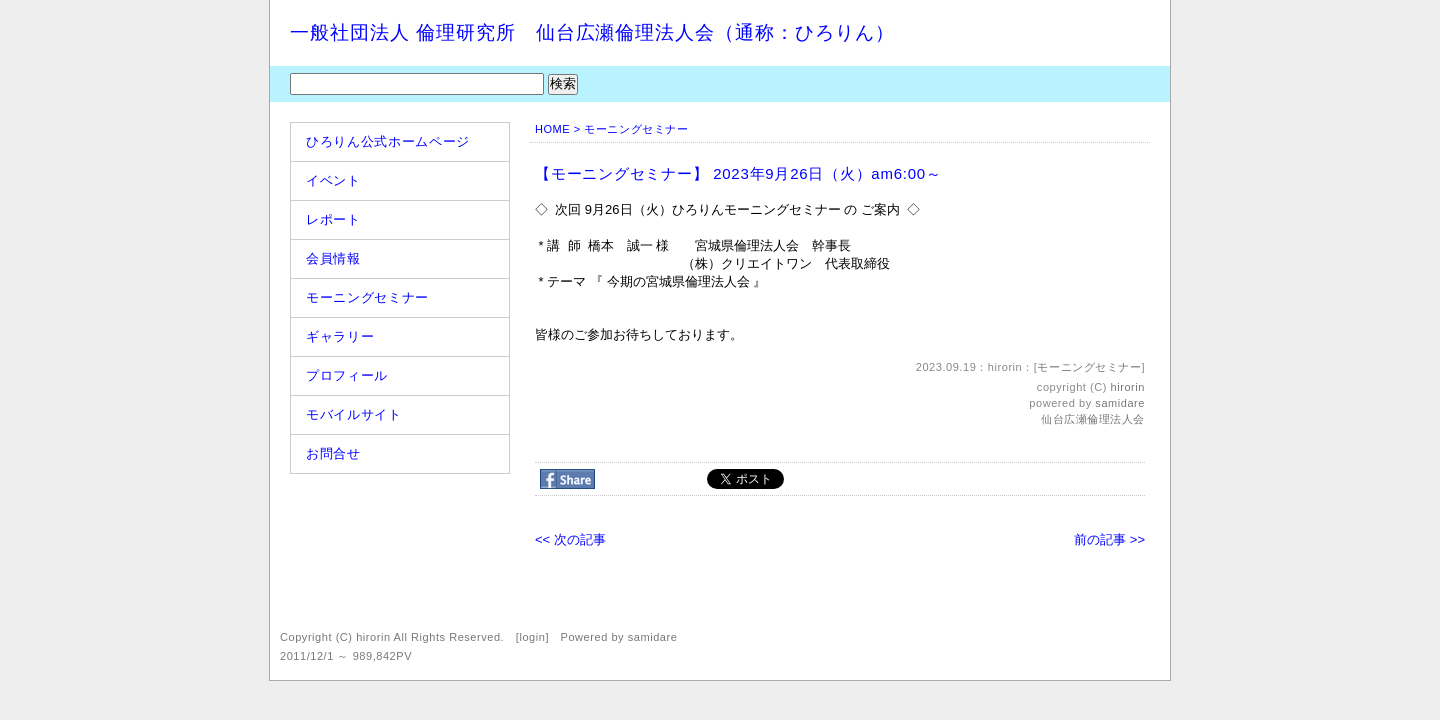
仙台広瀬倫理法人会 (1093, 419)
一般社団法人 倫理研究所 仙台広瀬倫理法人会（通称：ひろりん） (592, 32)
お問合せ (333, 453)
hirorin (1128, 387)
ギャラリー (340, 336)
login (532, 637)
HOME (552, 129)
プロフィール (347, 375)
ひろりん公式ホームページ (388, 141)
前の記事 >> (1109, 539)
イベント (333, 180)
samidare (1120, 403)
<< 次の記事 (570, 539)
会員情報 (333, 258)
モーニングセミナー (367, 297)
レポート (333, 219)
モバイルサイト (354, 414)
